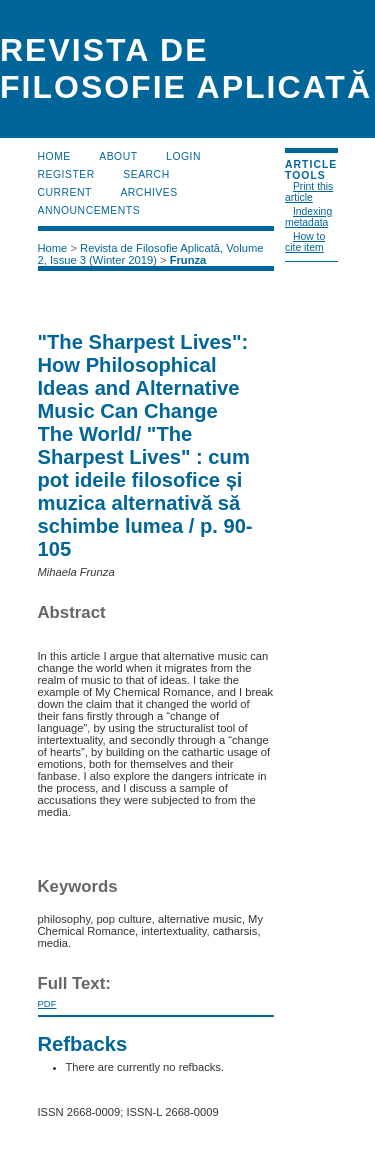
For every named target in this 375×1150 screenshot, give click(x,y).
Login (183, 156)
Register (66, 174)
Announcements (89, 210)
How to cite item (305, 242)
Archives (148, 192)
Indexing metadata (308, 217)
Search (146, 174)
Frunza (188, 260)
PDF (47, 1003)
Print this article (309, 192)
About (118, 156)
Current (65, 192)
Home (54, 156)
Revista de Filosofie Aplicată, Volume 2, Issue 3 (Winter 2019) (151, 254)
